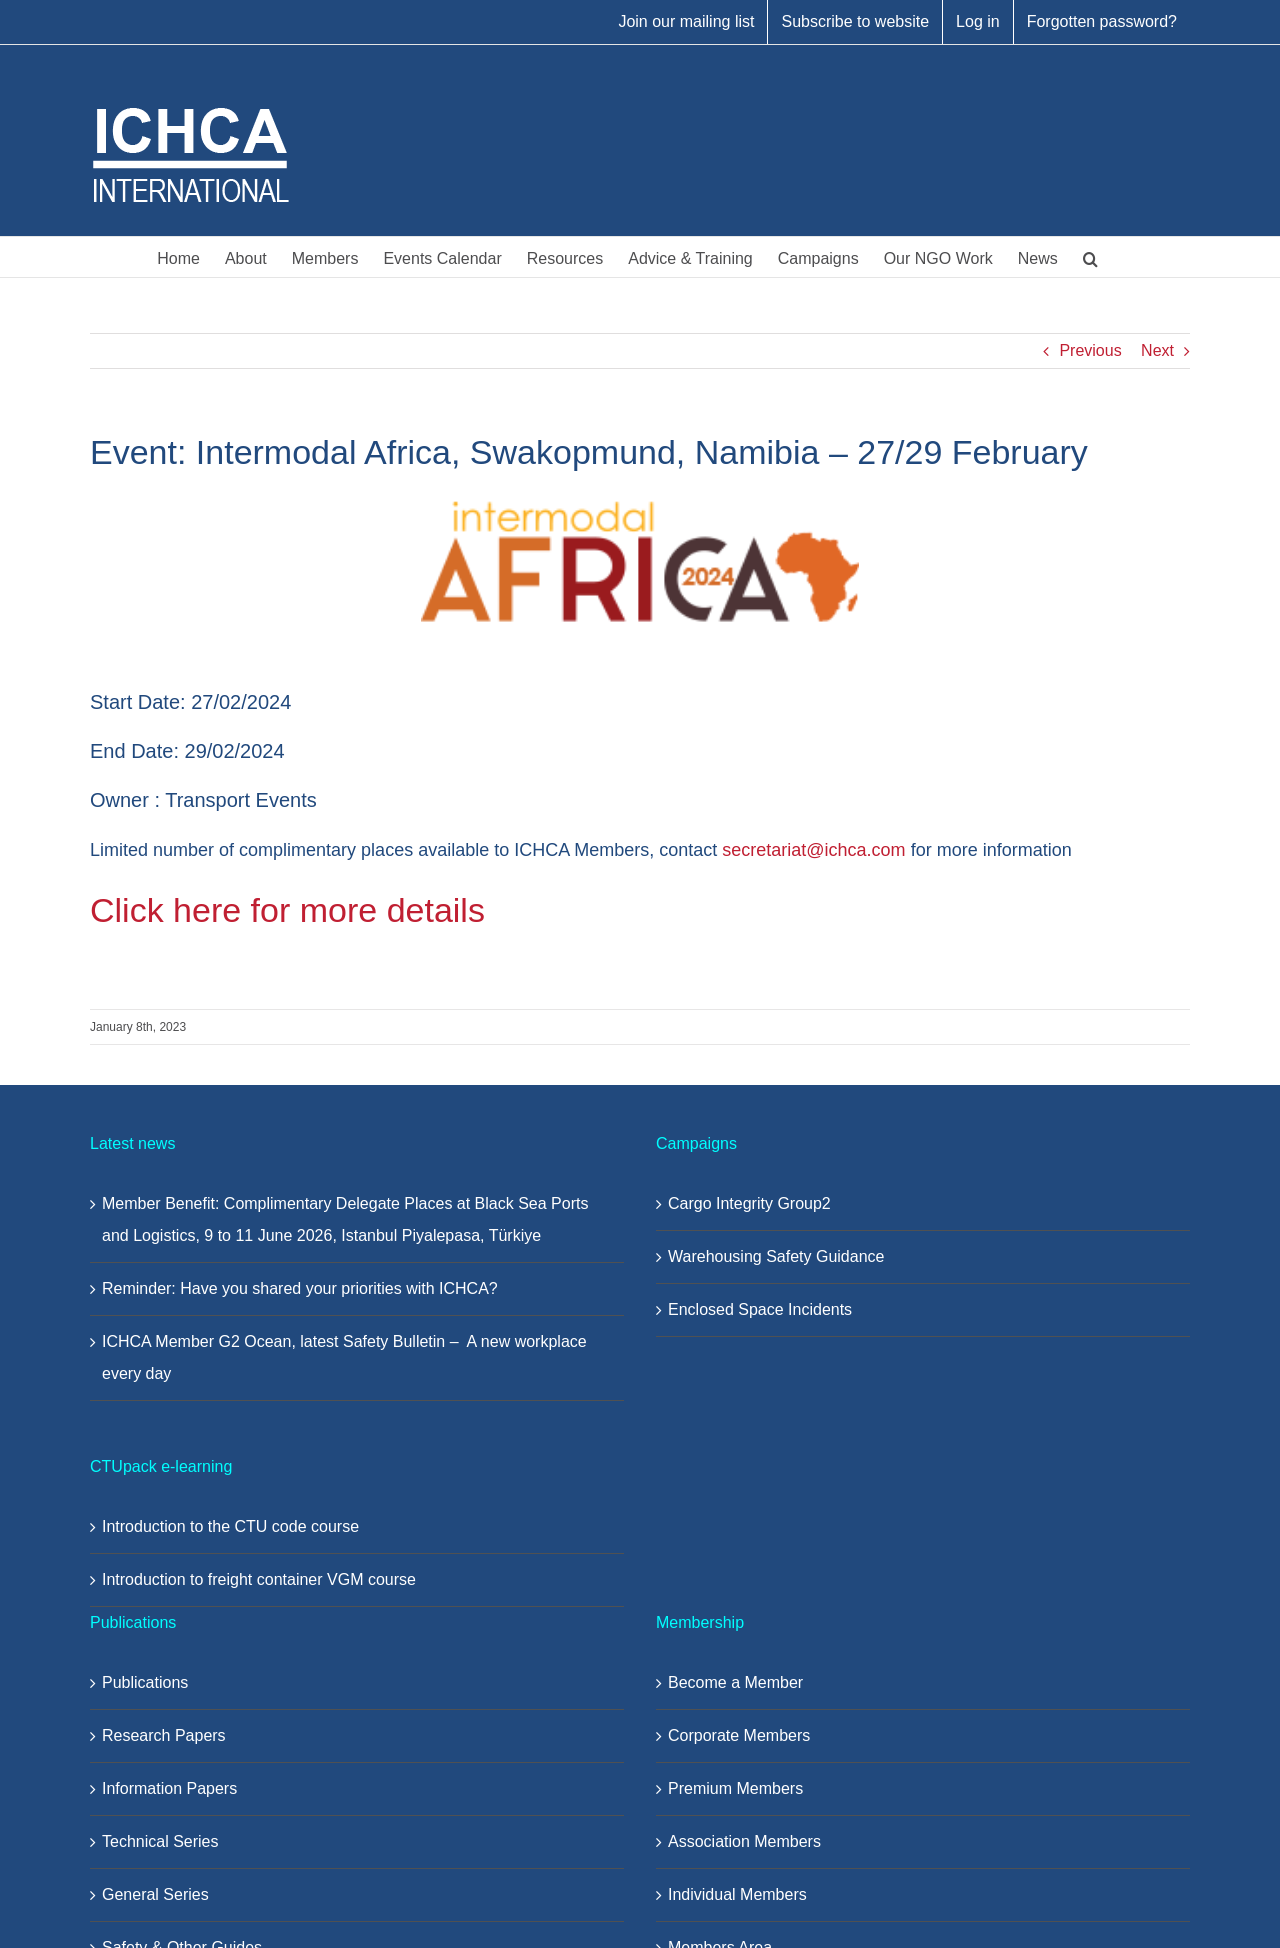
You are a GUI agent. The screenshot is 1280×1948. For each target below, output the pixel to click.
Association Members (744, 1841)
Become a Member (735, 1682)
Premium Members (735, 1788)
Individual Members (737, 1894)
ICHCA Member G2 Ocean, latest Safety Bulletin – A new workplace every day (344, 1357)
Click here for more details (287, 910)
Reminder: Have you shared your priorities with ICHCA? (300, 1288)
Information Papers (169, 1788)
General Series (155, 1894)
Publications (145, 1682)
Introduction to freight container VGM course (259, 1579)
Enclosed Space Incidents (760, 1309)
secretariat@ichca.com (813, 850)
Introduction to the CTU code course (230, 1526)
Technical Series (160, 1841)
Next (1157, 350)
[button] (1090, 257)
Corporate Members (739, 1735)
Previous (1090, 350)
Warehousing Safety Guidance (776, 1256)
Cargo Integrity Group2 (749, 1203)
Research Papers (164, 1735)
